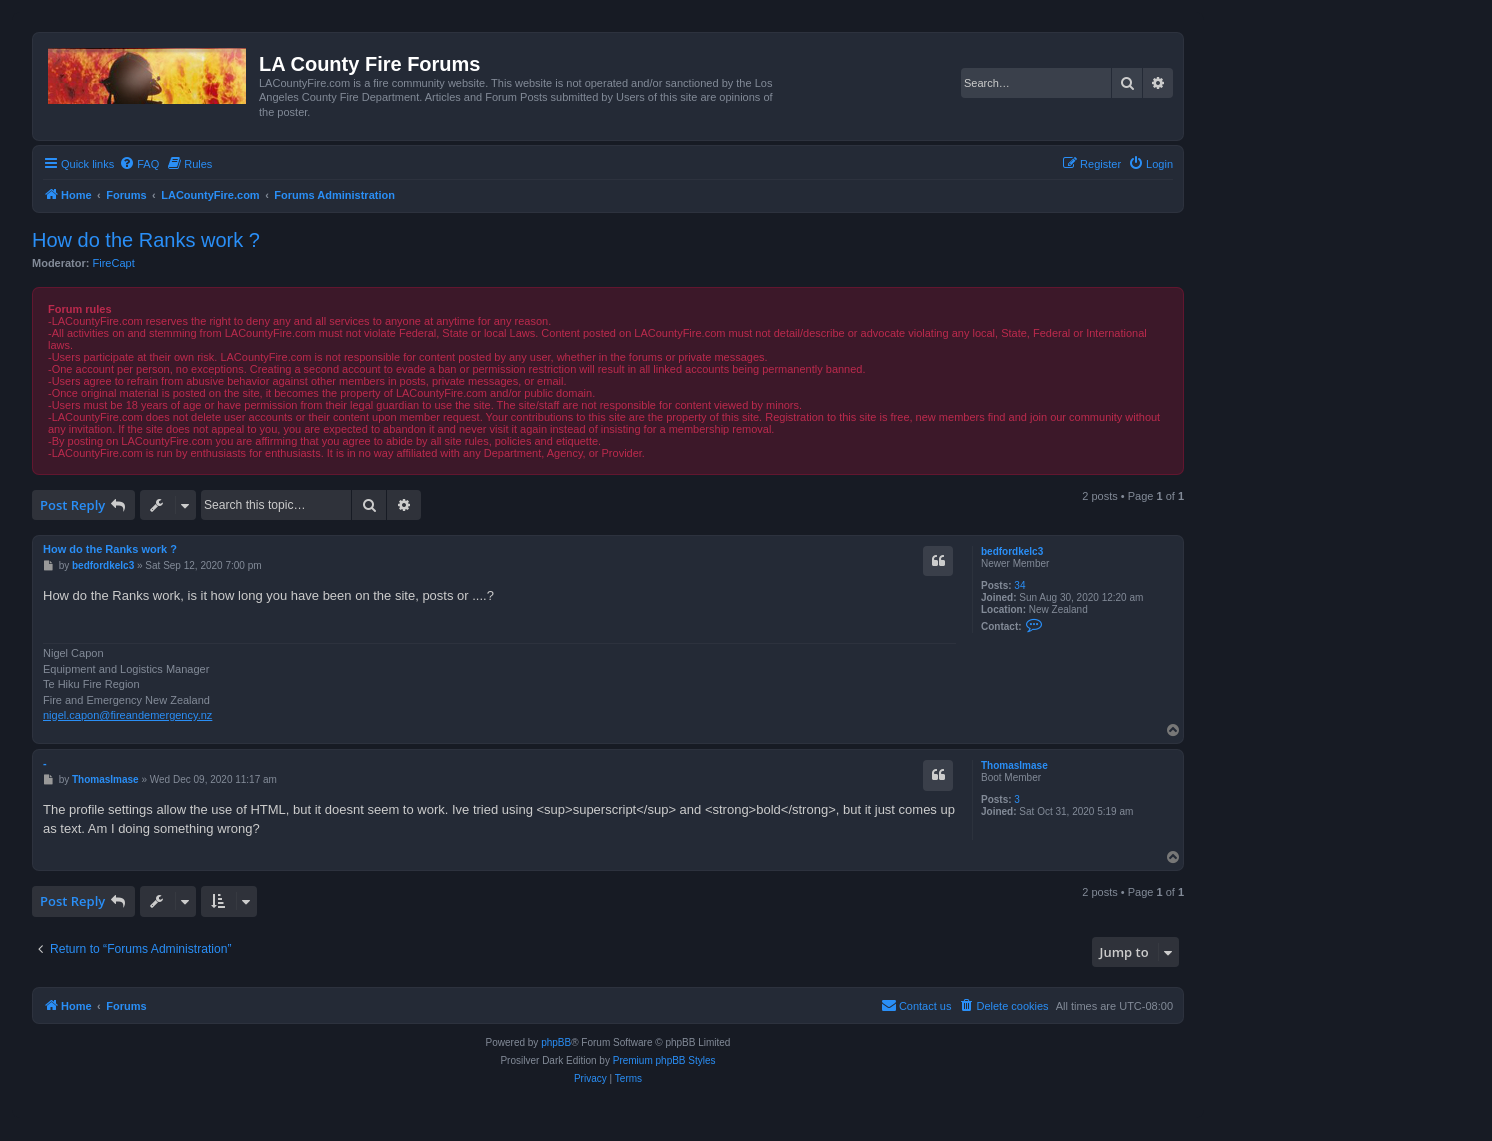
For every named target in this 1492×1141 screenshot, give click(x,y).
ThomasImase (1014, 765)
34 (1019, 585)
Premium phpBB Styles (664, 1060)
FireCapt (114, 263)
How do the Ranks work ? (146, 240)
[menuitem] (139, 164)
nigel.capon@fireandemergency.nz (127, 715)
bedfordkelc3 (1012, 551)
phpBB (556, 1042)
